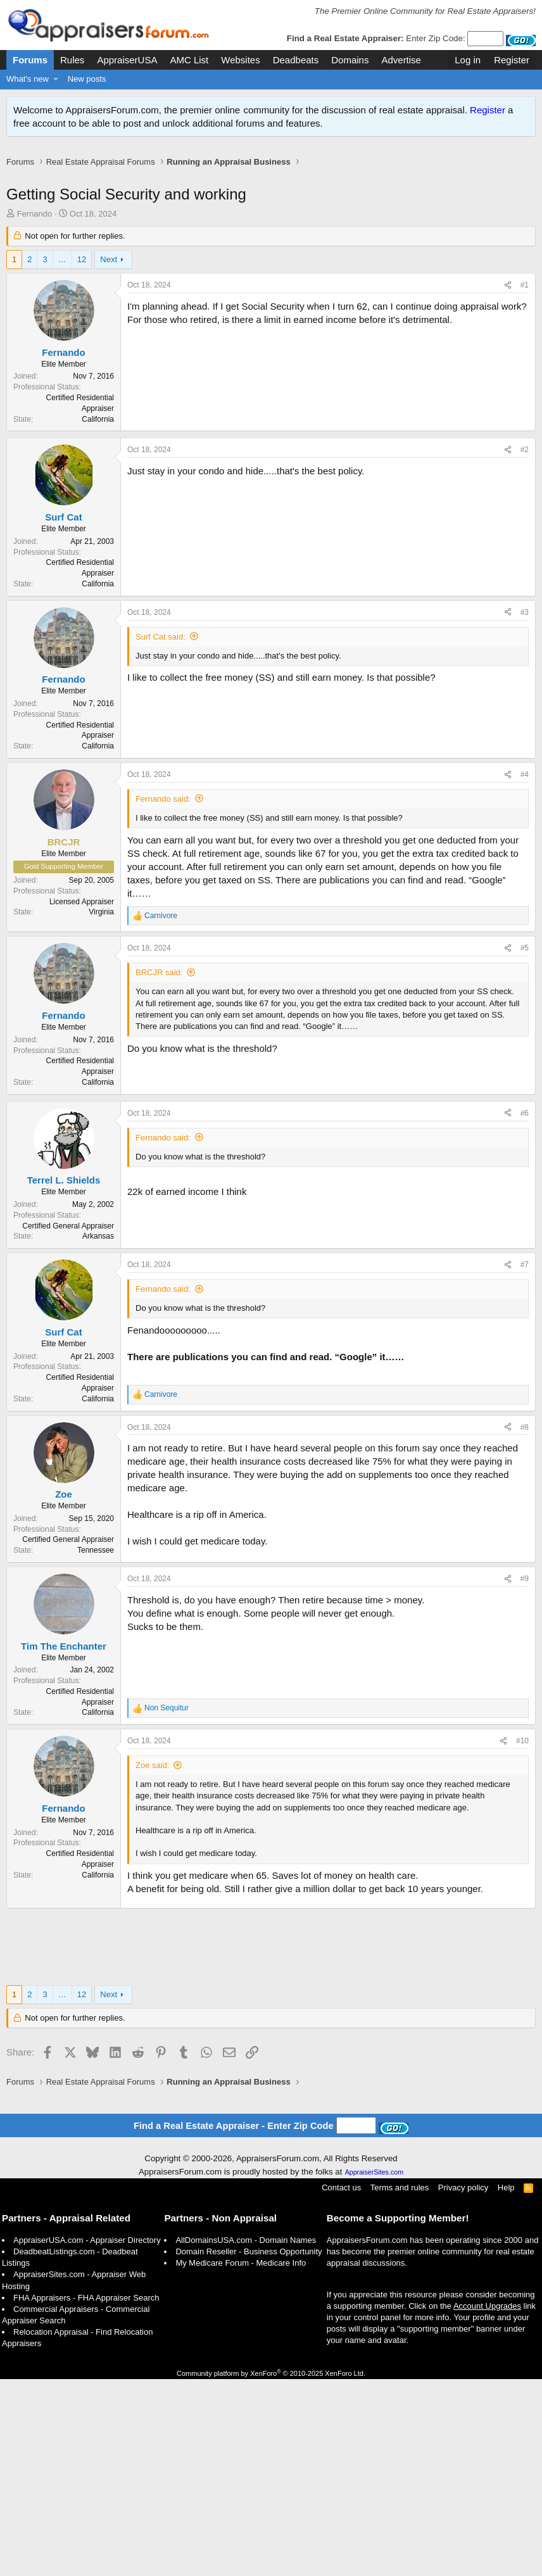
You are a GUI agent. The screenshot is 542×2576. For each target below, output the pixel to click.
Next (108, 272)
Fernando (35, 227)
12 (81, 272)
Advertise (401, 59)
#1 (524, 298)
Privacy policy (463, 2384)
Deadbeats (296, 59)
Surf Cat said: (161, 833)
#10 (522, 1937)
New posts (87, 79)
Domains (350, 59)
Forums (30, 59)
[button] (56, 79)
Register (487, 109)
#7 (524, 1461)
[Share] (508, 298)
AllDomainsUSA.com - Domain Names (245, 2437)
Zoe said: (152, 1962)
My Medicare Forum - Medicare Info (240, 2460)
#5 (524, 1144)
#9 (524, 1775)
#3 (524, 809)
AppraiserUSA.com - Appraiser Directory (87, 2437)
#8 (524, 1624)
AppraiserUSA (127, 59)
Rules (72, 59)
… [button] (62, 272)
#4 (524, 971)
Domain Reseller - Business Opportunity (248, 2448)
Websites (240, 59)
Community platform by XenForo (271, 2570)
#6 (524, 1310)
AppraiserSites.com (374, 2369)
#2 (524, 646)
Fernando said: (163, 996)
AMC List (189, 59)
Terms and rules (399, 2384)
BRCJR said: (159, 1169)
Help (506, 2384)
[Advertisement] (271, 182)
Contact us (341, 2384)
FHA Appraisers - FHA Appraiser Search (86, 2494)
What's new (27, 79)
